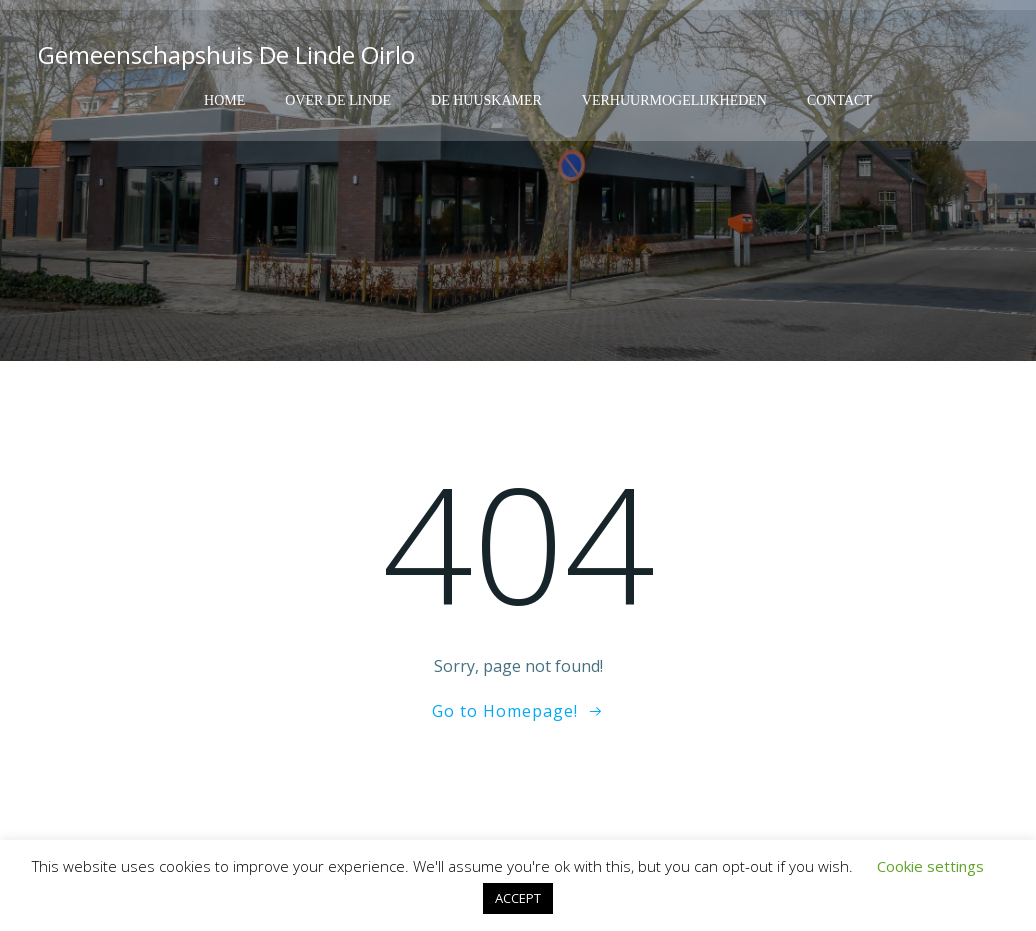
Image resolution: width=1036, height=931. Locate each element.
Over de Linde (338, 100)
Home (224, 100)
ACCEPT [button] (518, 898)
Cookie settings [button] (930, 866)
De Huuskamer (486, 100)
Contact (839, 100)
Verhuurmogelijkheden (674, 100)
